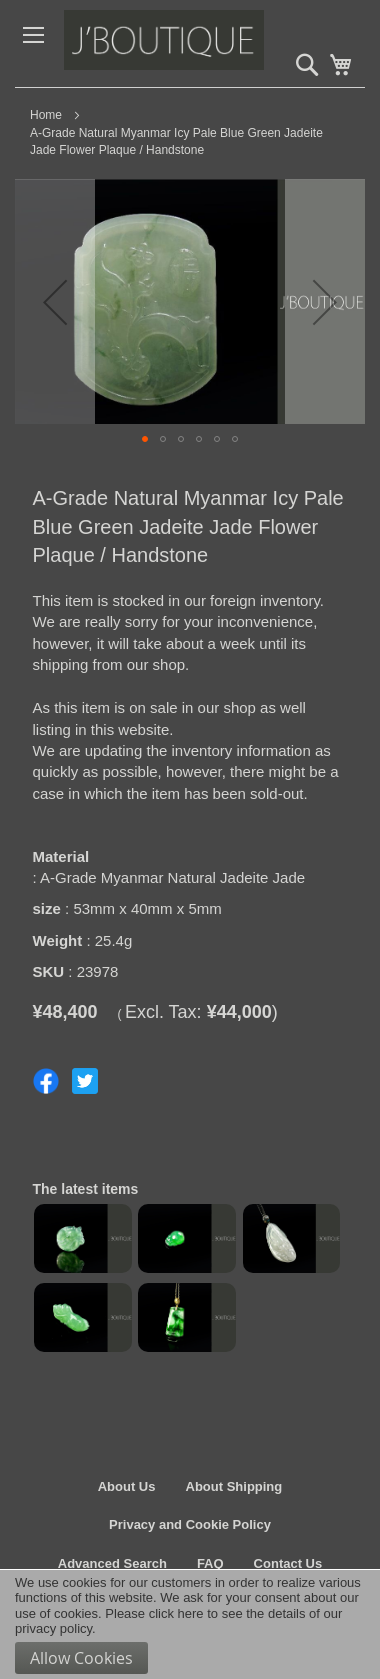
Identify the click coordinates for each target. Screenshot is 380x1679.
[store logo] (207, 43)
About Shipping (234, 1486)
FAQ (210, 1563)
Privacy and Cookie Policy (190, 1524)
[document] (190, 1624)
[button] (55, 301)
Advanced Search (112, 1563)
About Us (127, 1486)
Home (46, 115)
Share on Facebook (46, 1081)
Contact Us (288, 1563)
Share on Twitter (85, 1081)
